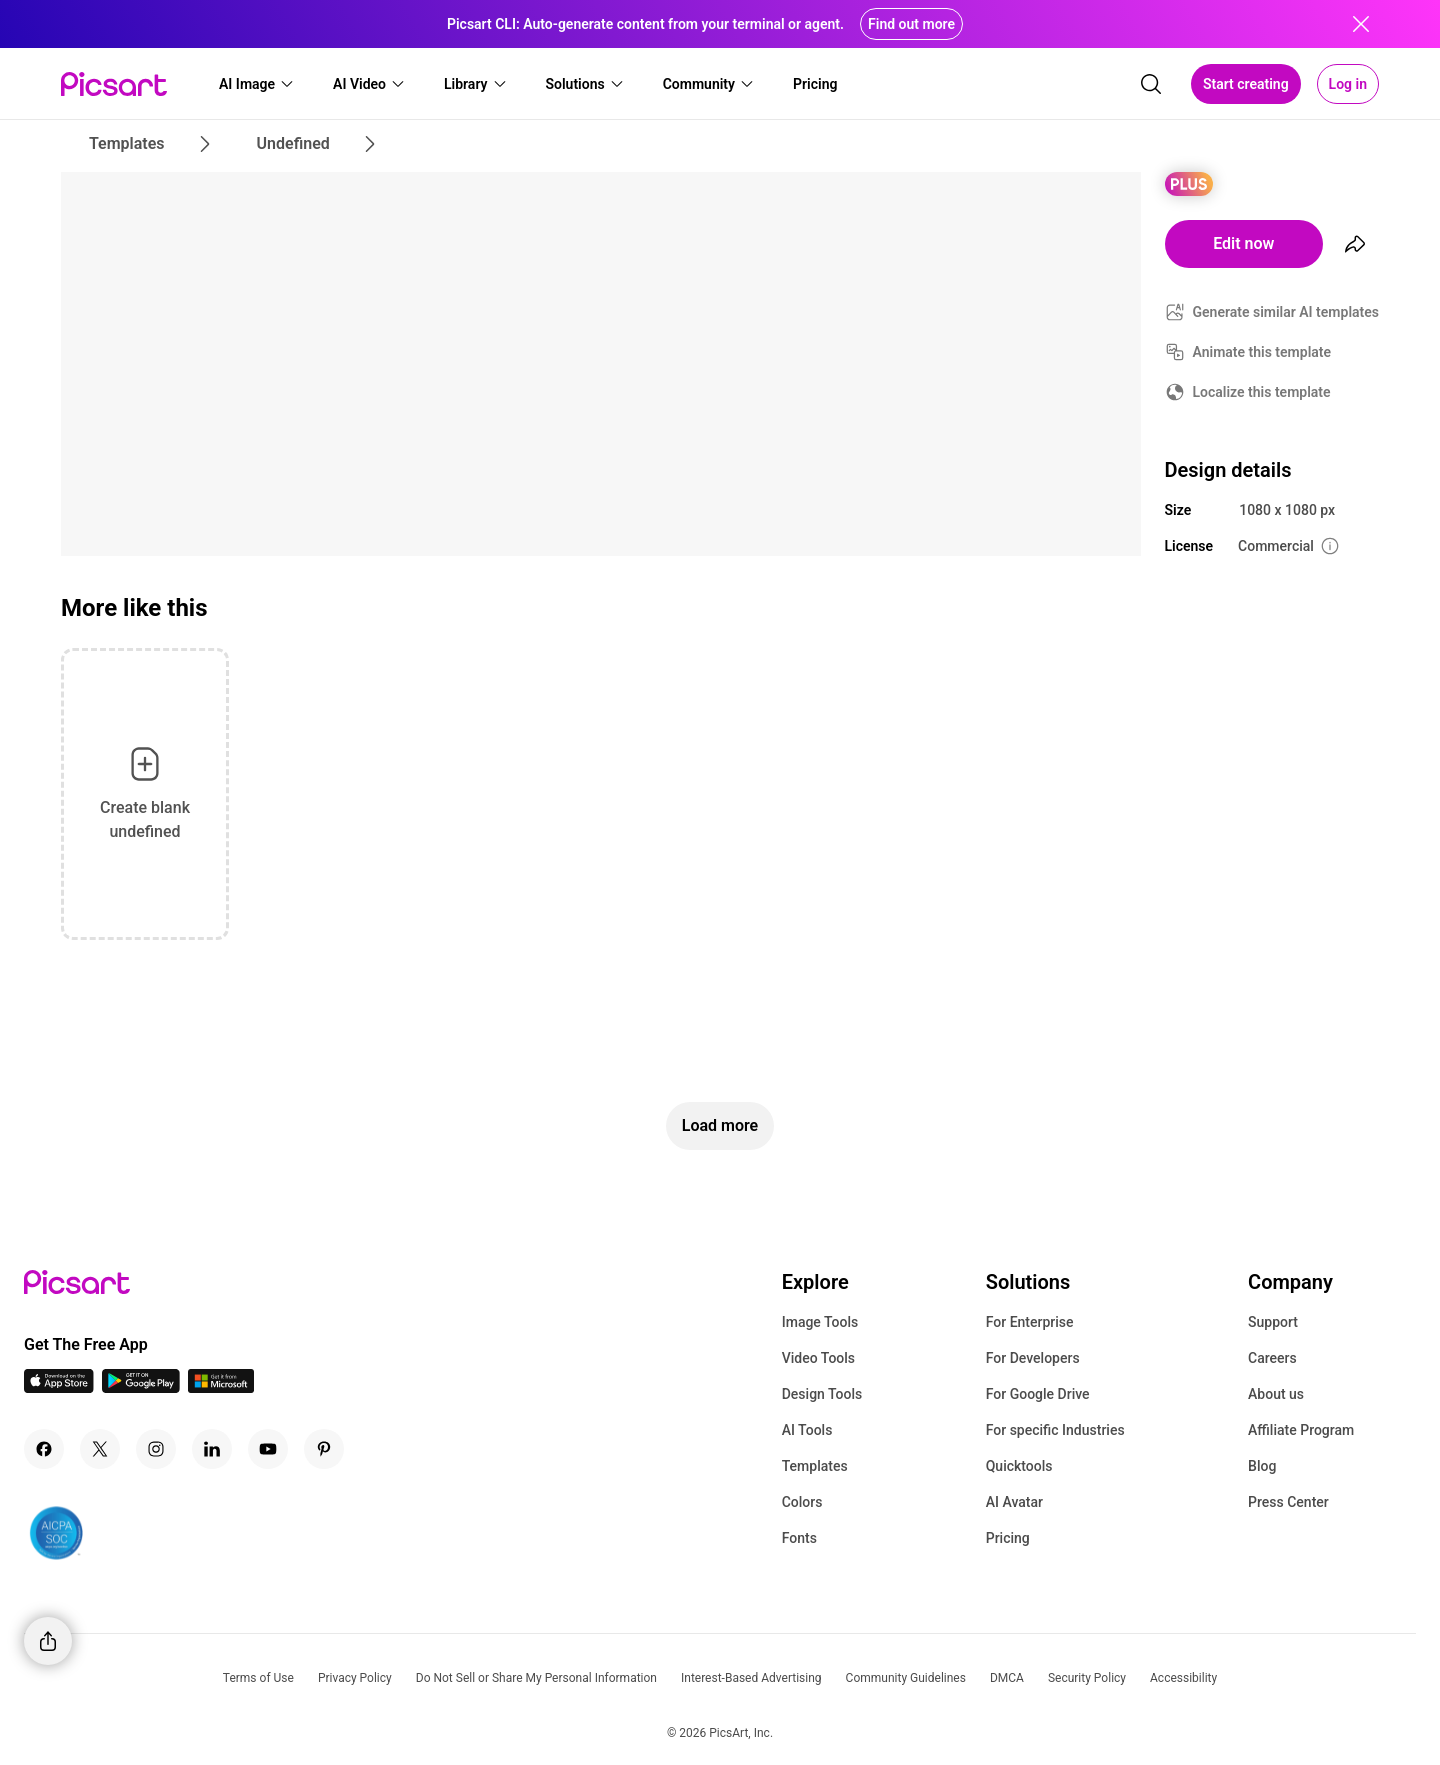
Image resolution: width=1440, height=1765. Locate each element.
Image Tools (820, 1322)
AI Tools (807, 1430)
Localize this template (1262, 392)
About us (1276, 1394)
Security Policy (1087, 1678)
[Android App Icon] (141, 1387)
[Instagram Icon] (156, 1449)
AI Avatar (1014, 1502)
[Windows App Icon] (221, 1387)
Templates (815, 1466)
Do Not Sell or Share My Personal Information (536, 1678)
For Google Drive (1038, 1394)
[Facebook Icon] (44, 1449)
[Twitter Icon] (100, 1449)
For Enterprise (1030, 1322)
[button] (257, 84)
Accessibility (1183, 1678)
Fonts (799, 1538)
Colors (802, 1502)
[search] (1151, 84)
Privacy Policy (355, 1678)
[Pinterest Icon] (324, 1449)
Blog (1262, 1466)
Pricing (1008, 1538)
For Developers (1033, 1358)
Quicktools (1019, 1466)
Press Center (1288, 1502)
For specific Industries (1055, 1430)
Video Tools (818, 1358)
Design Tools (822, 1394)
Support (1273, 1322)
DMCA (1007, 1678)
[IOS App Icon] (59, 1387)
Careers (1272, 1358)
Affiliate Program (1301, 1430)
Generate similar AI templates (1286, 312)
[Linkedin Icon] (212, 1449)
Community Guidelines (906, 1678)
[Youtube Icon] (268, 1449)
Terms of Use (258, 1678)
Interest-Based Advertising (751, 1678)
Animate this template (1262, 352)
